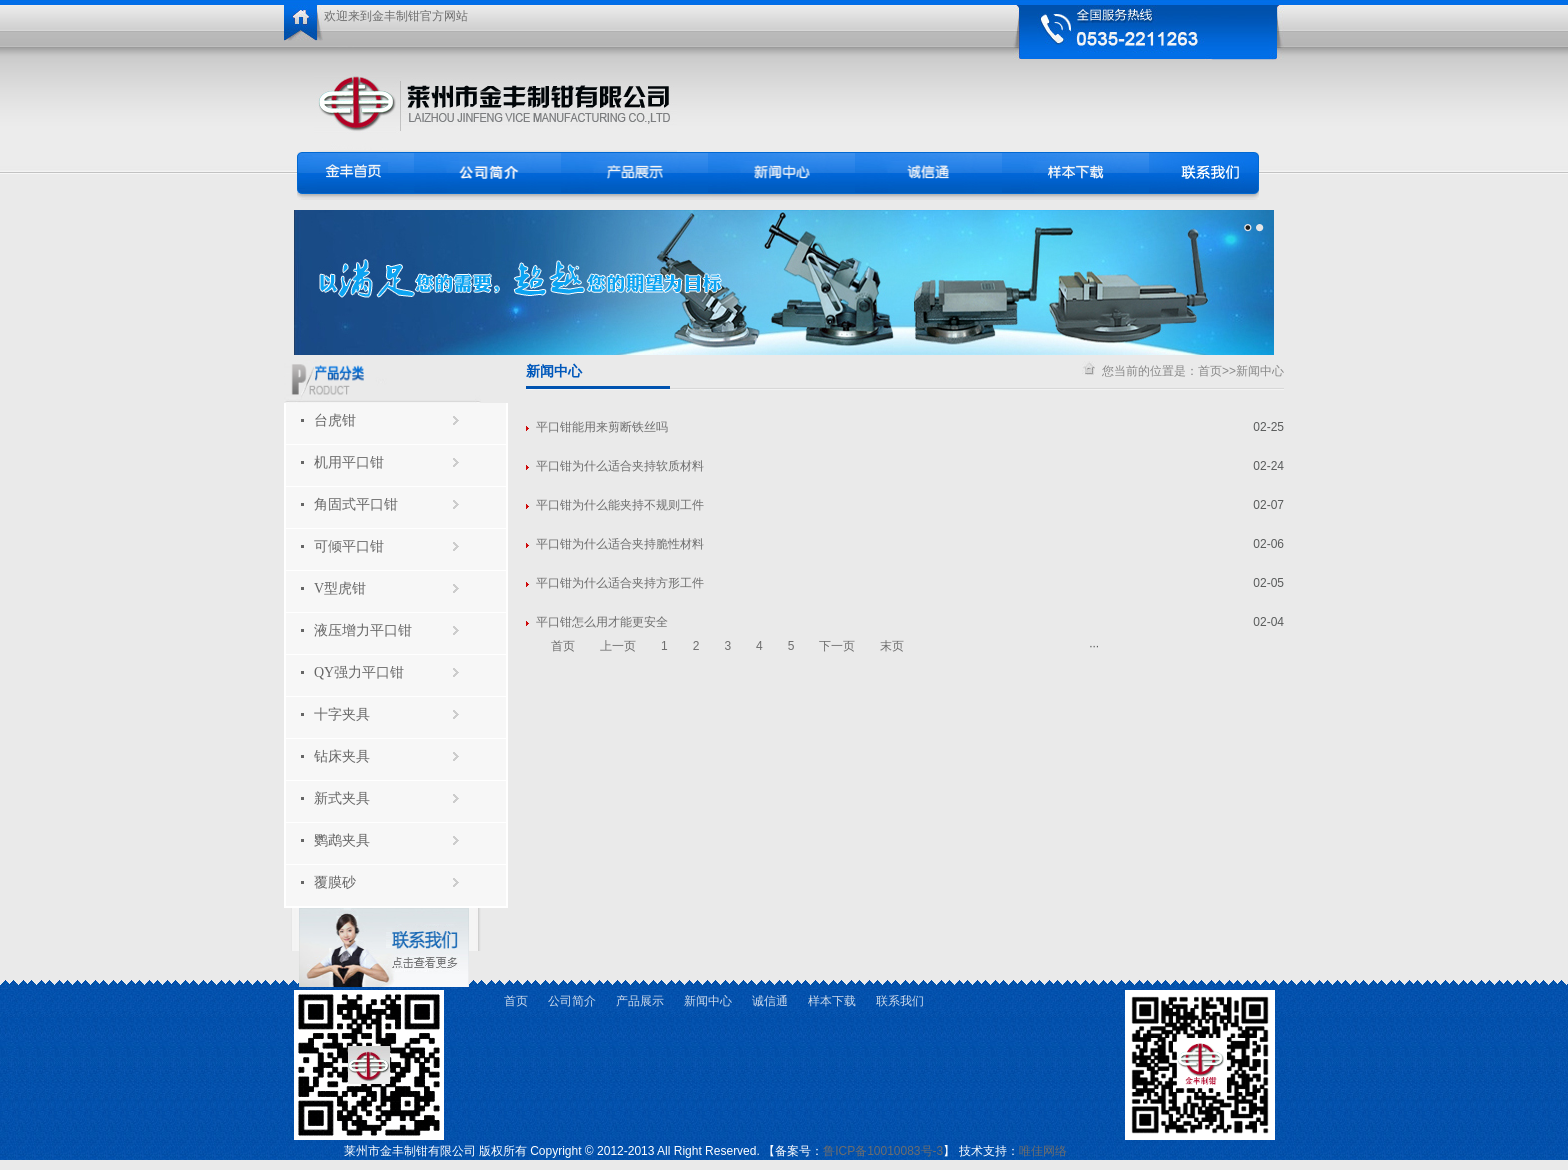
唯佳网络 (1043, 1151)
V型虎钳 (340, 588)
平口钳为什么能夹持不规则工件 (620, 505)
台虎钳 (335, 420)
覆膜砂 (335, 882)
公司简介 (572, 1001)
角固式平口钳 (356, 504)
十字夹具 (342, 714)
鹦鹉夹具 (342, 840)
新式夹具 (342, 798)
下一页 (837, 646)
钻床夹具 (342, 756)
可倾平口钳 (349, 546)
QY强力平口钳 (359, 672)
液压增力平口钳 (363, 630)
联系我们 (900, 1001)
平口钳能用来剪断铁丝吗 (602, 427)
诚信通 (770, 1001)
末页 (892, 646)
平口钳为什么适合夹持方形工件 (620, 583)
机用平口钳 (349, 462)
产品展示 (640, 1001)
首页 (1210, 371)
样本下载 (832, 1001)
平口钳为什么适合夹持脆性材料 (620, 544)
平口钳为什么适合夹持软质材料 (620, 466)
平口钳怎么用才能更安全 (602, 622)
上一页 (618, 646)
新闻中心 (1260, 371)
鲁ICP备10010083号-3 (883, 1151)
